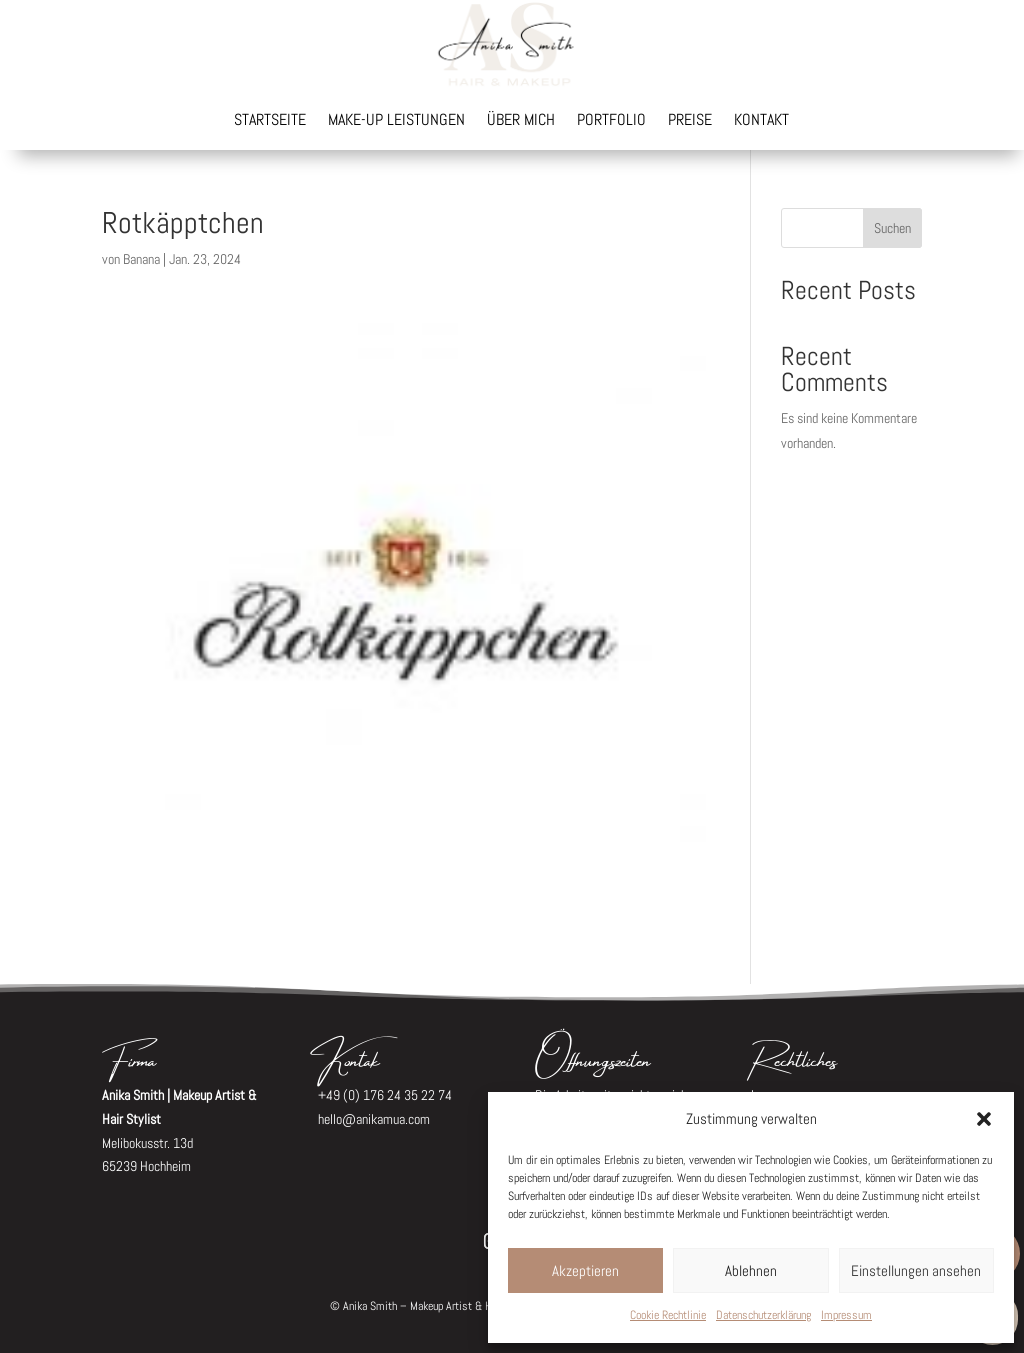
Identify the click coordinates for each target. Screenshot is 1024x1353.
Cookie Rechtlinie (668, 1315)
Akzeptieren (585, 1270)
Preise (690, 121)
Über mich (521, 121)
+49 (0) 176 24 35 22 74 (385, 1095)
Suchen (892, 228)
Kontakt (761, 121)
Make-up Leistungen (396, 121)
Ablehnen (751, 1270)
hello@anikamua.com (374, 1119)
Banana (141, 259)
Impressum (846, 1315)
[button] (984, 1119)
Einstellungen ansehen (916, 1270)
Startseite (270, 121)
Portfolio (611, 121)
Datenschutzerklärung (763, 1315)
